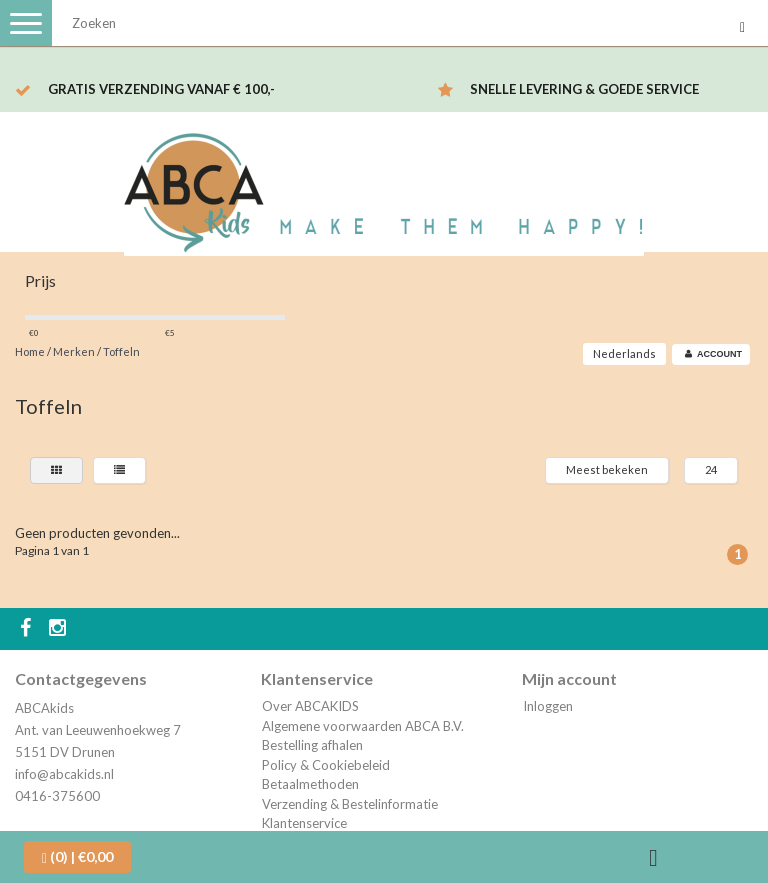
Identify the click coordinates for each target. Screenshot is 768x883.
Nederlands (624, 353)
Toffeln (121, 351)
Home (30, 351)
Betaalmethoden (310, 784)
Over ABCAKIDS (310, 706)
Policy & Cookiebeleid (326, 765)
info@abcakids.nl (64, 774)
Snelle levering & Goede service (584, 89)
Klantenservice (304, 823)
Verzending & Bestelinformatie (350, 804)
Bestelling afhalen (312, 745)
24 (711, 469)
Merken (74, 351)
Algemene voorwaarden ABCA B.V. (363, 726)
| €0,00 (77, 857)
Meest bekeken (607, 469)
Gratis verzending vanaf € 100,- (161, 89)
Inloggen (548, 706)
